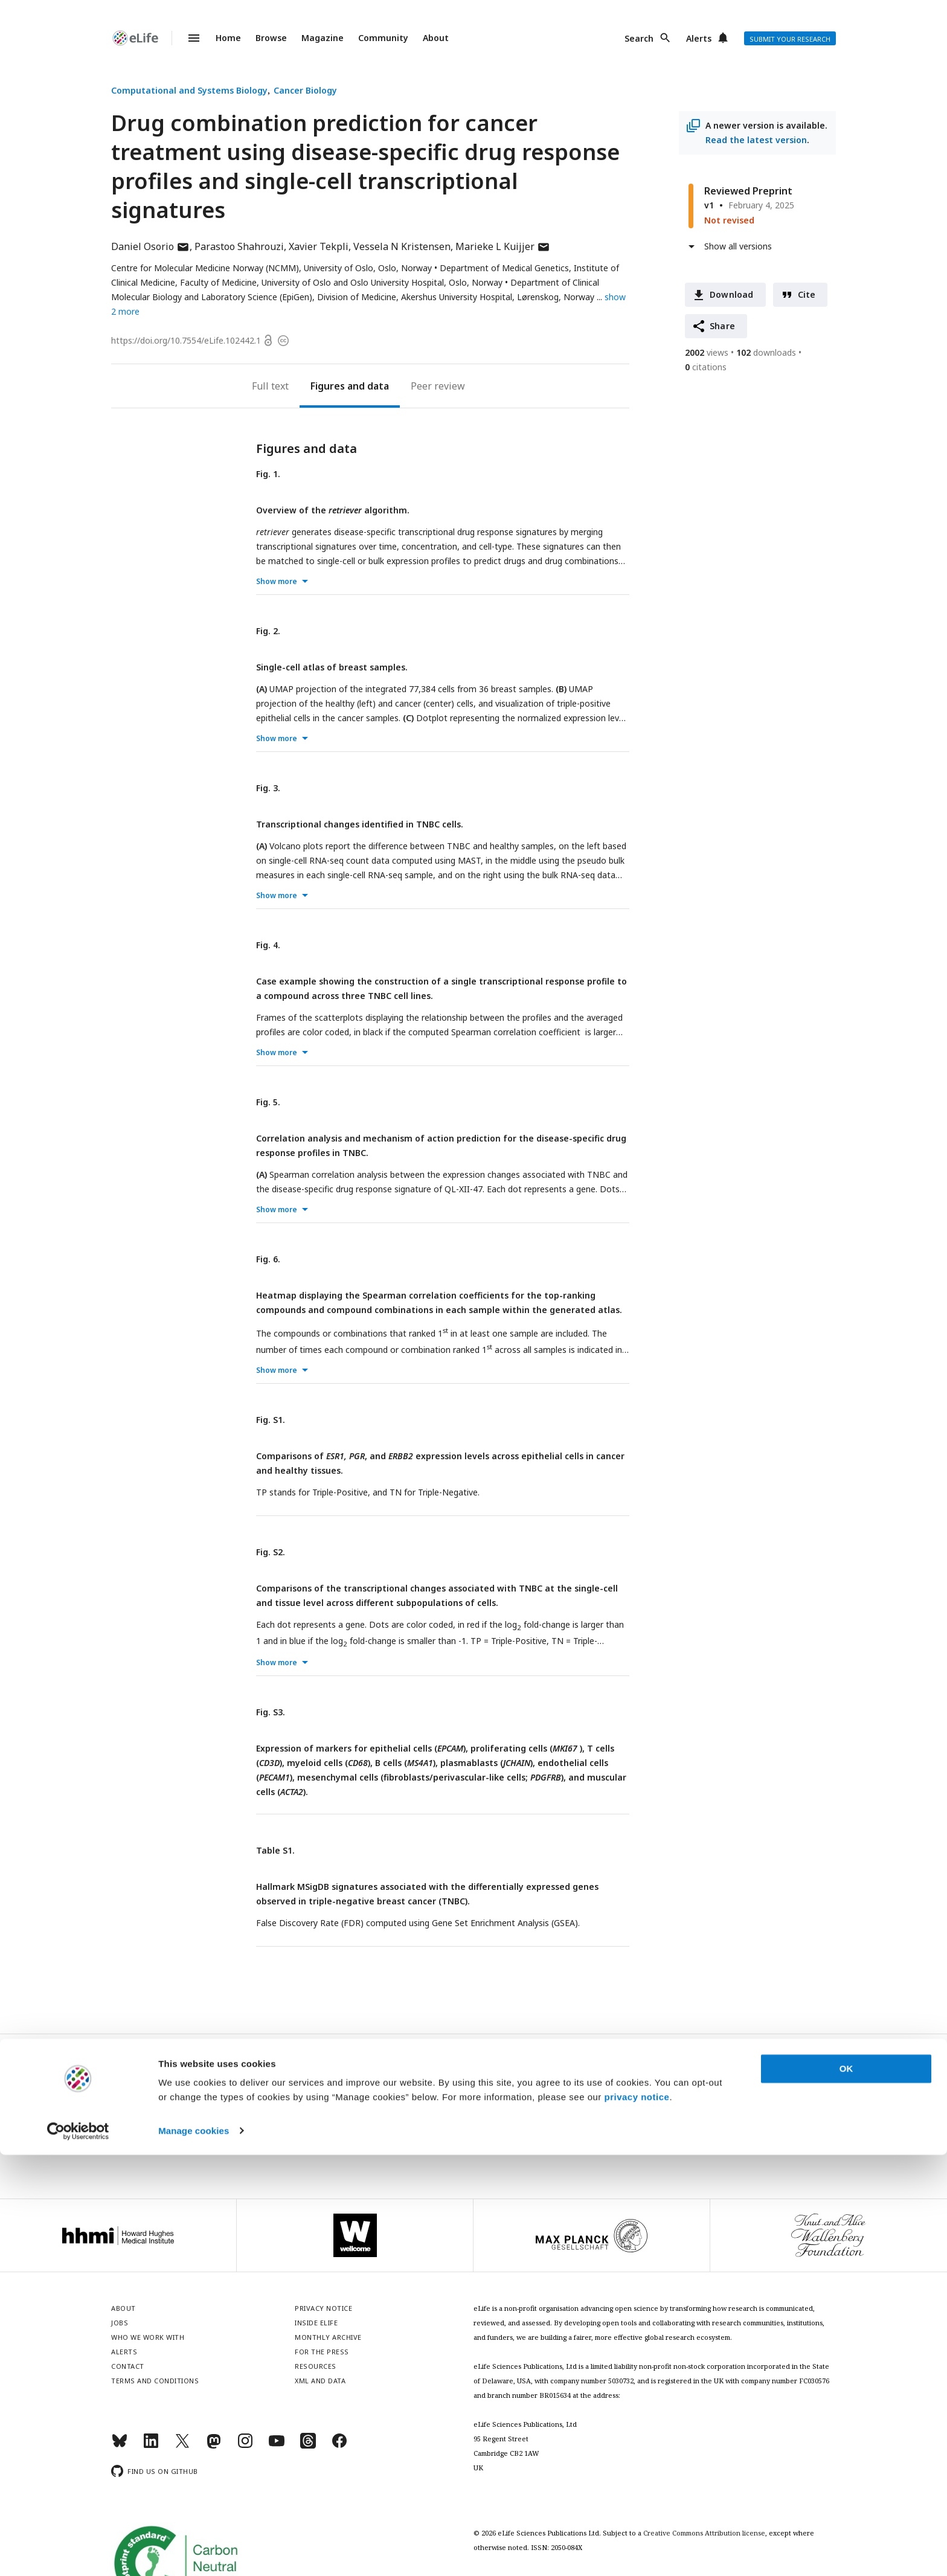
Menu (186, 38)
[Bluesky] (119, 2446)
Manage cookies (193, 2552)
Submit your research (790, 38)
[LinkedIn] (151, 2446)
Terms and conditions (155, 2380)
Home (228, 37)
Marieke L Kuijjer (502, 246)
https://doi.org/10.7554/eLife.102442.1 (186, 340)
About (436, 37)
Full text (270, 386)
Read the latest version (756, 140)
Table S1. (275, 1850)
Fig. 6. (268, 1259)
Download (732, 294)
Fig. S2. (270, 1552)
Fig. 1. (268, 474)
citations (706, 367)
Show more (276, 581)
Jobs (119, 2322)
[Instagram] (245, 2446)
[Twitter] (182, 2446)
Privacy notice (473, 2145)
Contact (127, 2366)
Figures (327, 386)
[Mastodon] (213, 2446)
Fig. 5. (268, 1102)
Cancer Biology (305, 90)
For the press (322, 2351)
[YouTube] (276, 2446)
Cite (807, 294)
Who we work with (147, 2337)
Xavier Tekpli (318, 246)
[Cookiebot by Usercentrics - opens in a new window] (78, 2552)
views (706, 352)
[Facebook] (339, 2446)
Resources (315, 2366)
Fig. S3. (270, 1712)
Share (722, 326)
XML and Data (320, 2380)
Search (638, 38)
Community (383, 37)
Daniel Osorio (150, 246)
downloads (766, 352)
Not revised (729, 220)
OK (846, 2490)
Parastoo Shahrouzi (239, 246)
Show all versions (738, 246)
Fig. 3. (268, 788)
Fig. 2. (268, 631)
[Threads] (308, 2446)
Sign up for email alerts (474, 2118)
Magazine (322, 37)
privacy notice (637, 2519)
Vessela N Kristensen (402, 246)
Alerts (698, 38)
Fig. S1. (270, 1419)
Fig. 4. (268, 945)
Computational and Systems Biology (189, 90)
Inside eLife (316, 2322)
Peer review (438, 386)
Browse (271, 37)
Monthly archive (328, 2337)
